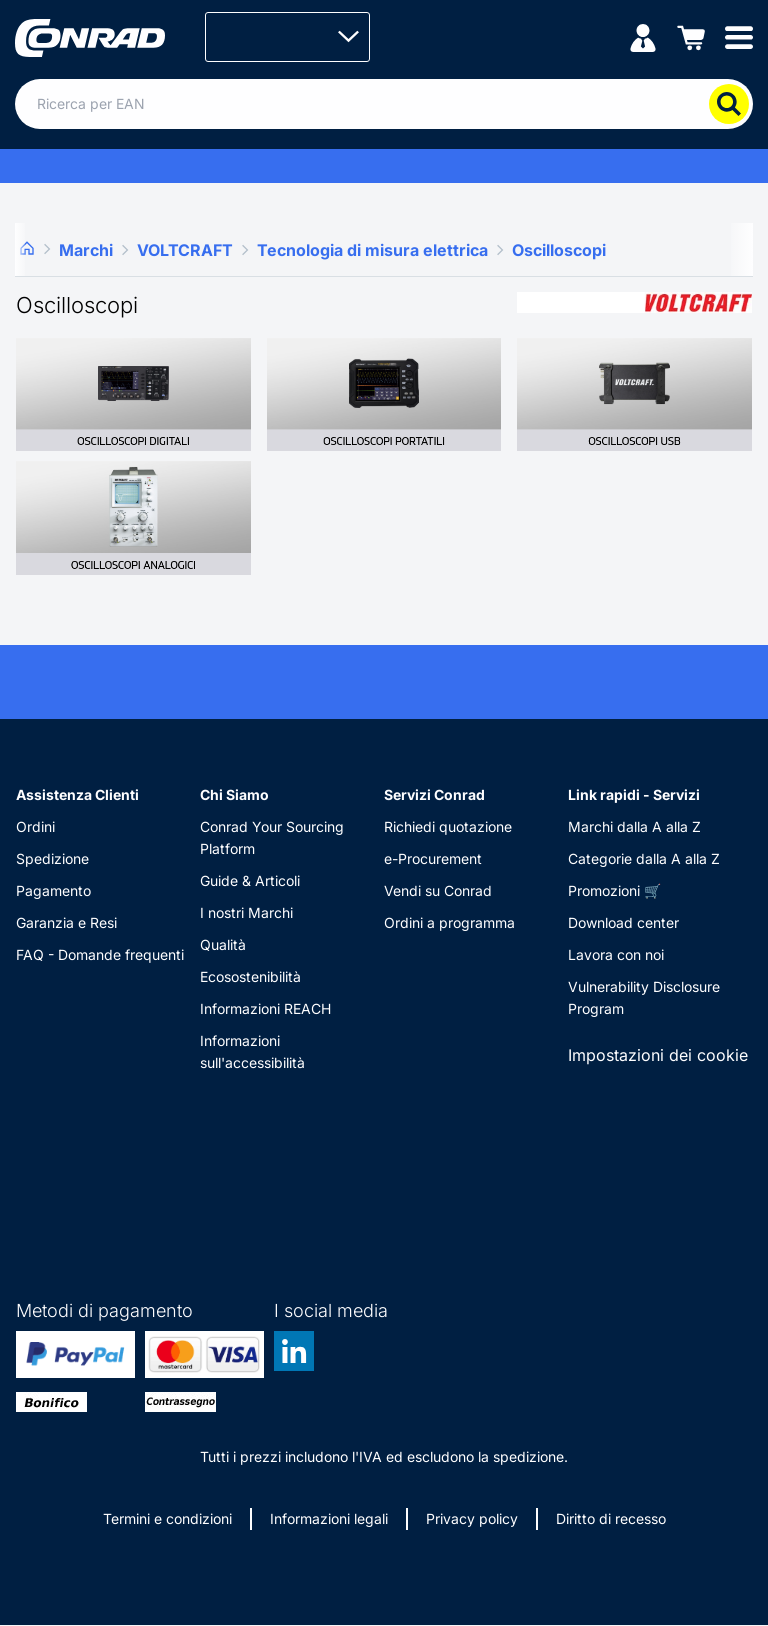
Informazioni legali (329, 1518)
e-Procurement (433, 858)
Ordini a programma (449, 922)
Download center (623, 922)
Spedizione (52, 858)
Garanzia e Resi (66, 922)
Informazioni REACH (265, 1008)
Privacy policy (472, 1518)
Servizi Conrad (434, 794)
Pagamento (53, 890)
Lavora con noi (616, 954)
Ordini (35, 826)
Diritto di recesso (611, 1518)
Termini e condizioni (167, 1518)
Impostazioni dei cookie (658, 1055)
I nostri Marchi (246, 912)
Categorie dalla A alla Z (644, 858)
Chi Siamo (234, 794)
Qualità (223, 944)
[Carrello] (691, 36)
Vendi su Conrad (438, 890)
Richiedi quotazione (448, 826)
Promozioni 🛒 (614, 890)
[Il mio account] (643, 36)
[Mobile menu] (739, 36)
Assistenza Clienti (77, 794)
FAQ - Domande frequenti (100, 954)
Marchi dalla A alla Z (634, 826)
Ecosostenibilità (250, 976)
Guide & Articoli (250, 880)
